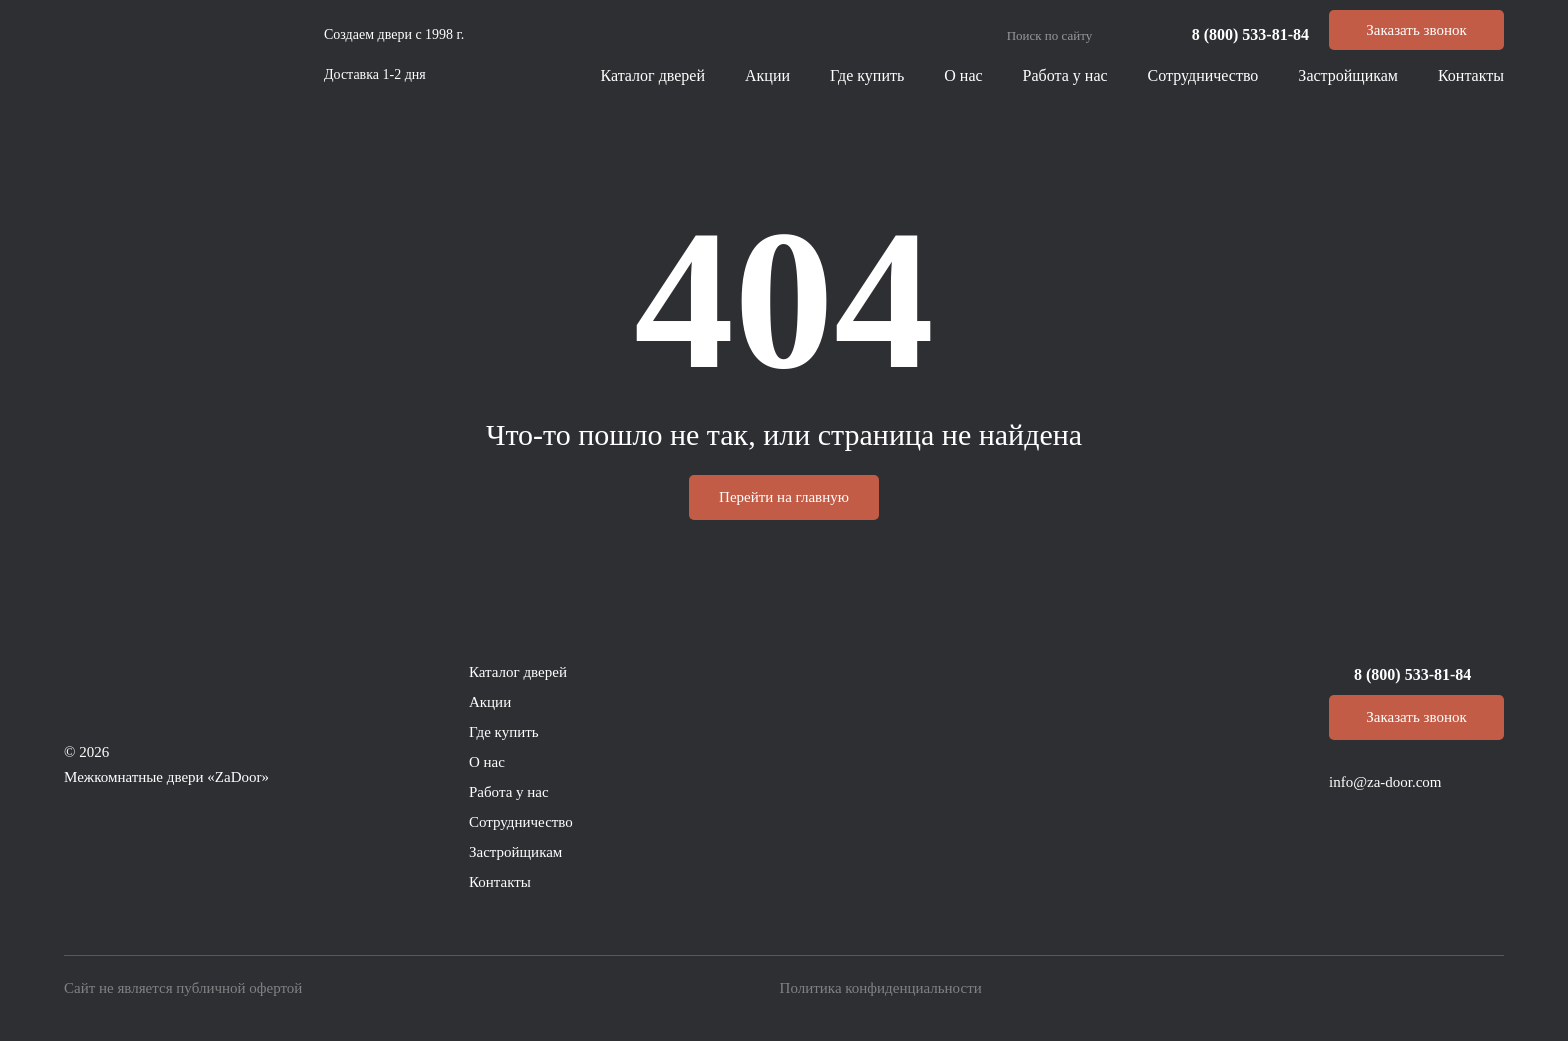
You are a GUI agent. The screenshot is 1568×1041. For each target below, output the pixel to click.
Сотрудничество (1203, 75)
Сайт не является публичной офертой (183, 988)
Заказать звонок (1416, 30)
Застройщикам (1348, 75)
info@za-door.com (1385, 782)
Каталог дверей (653, 75)
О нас (963, 75)
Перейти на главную (784, 497)
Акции (767, 75)
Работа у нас (1065, 75)
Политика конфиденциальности (881, 988)
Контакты (1471, 75)
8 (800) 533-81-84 (1250, 34)
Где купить (867, 75)
